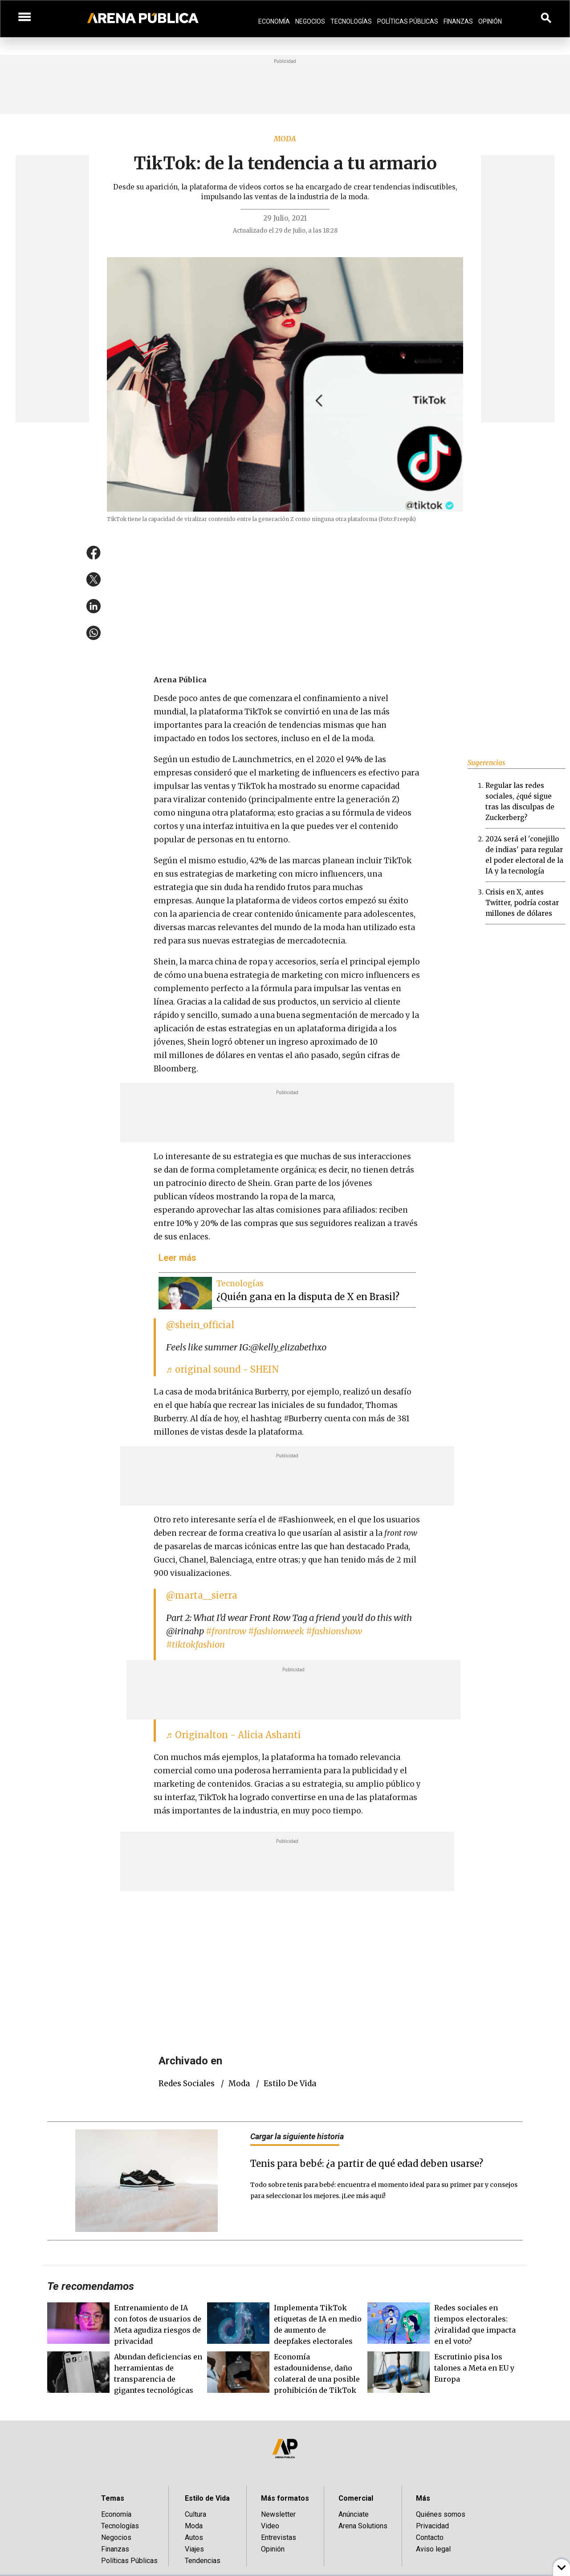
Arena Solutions (362, 2526)
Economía (274, 21)
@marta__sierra (201, 1595)
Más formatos (285, 2498)
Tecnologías (351, 21)
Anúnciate (353, 2514)
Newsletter (278, 2514)
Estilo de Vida (207, 2498)
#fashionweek (276, 1631)
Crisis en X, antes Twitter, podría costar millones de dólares (522, 903)
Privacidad (432, 2526)
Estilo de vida (290, 2083)
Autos (194, 2537)
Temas (112, 2498)
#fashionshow (334, 1631)
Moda (285, 138)
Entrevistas (278, 2537)
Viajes (194, 2549)
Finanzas (458, 21)
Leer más (177, 1257)
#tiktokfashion (195, 1644)
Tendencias (202, 2560)
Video (270, 2526)
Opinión (490, 21)
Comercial (355, 2498)
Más (423, 2498)
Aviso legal (433, 2549)
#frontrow (226, 1631)
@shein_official (200, 1324)
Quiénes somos (440, 2514)
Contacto (430, 2537)
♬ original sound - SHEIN (222, 1369)
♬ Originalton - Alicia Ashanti (233, 1734)
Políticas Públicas (407, 21)
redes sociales (187, 2083)
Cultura (195, 2514)
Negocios (310, 21)
